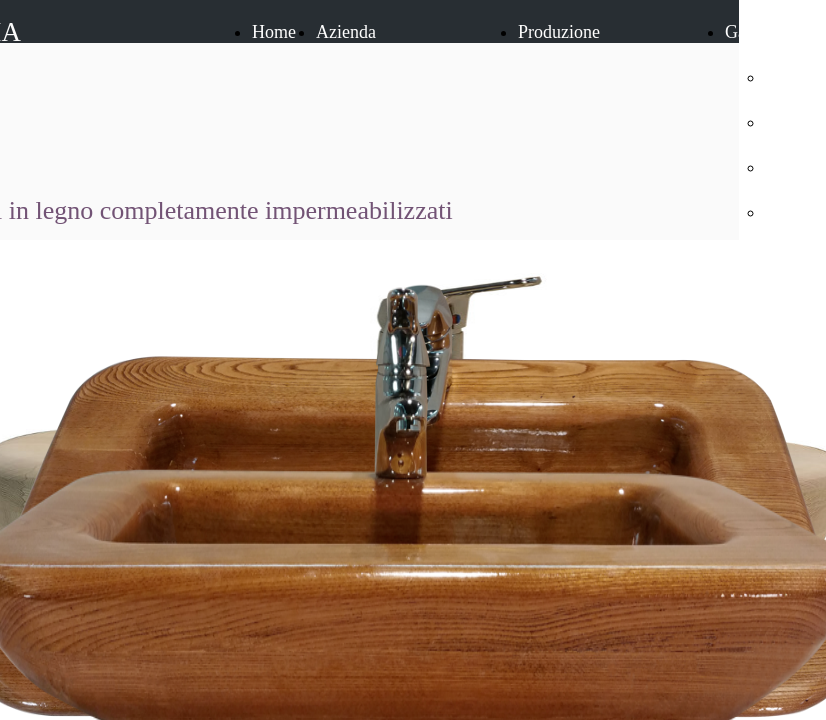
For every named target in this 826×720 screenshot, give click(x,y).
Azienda (346, 32)
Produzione (559, 32)
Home (274, 32)
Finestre (794, 122)
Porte (784, 77)
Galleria (754, 32)
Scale (784, 167)
